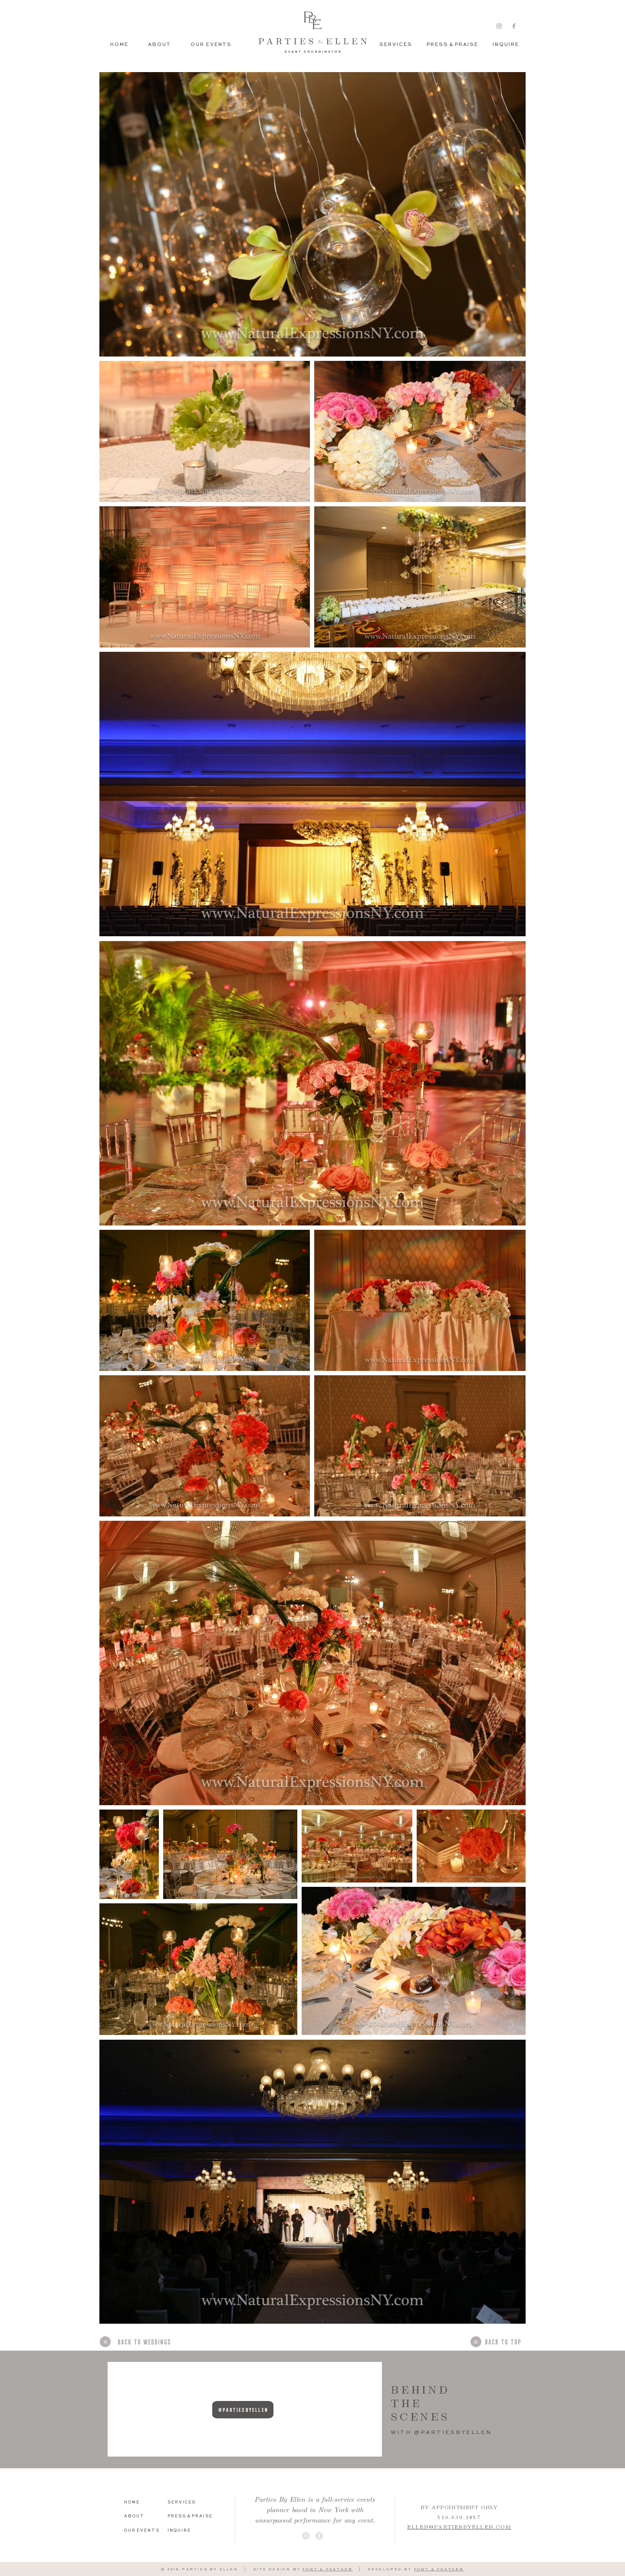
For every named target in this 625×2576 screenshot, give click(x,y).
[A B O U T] (138, 2516)
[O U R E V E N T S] (141, 2531)
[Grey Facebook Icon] (513, 26)
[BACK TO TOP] (502, 2342)
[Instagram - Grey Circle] (305, 2536)
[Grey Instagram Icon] (499, 26)
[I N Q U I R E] (505, 45)
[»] (105, 2341)
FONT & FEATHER (327, 2569)
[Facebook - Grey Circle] (319, 2536)
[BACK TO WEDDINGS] (144, 2342)
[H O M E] (138, 2502)
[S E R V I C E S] (395, 45)
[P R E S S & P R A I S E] (452, 45)
